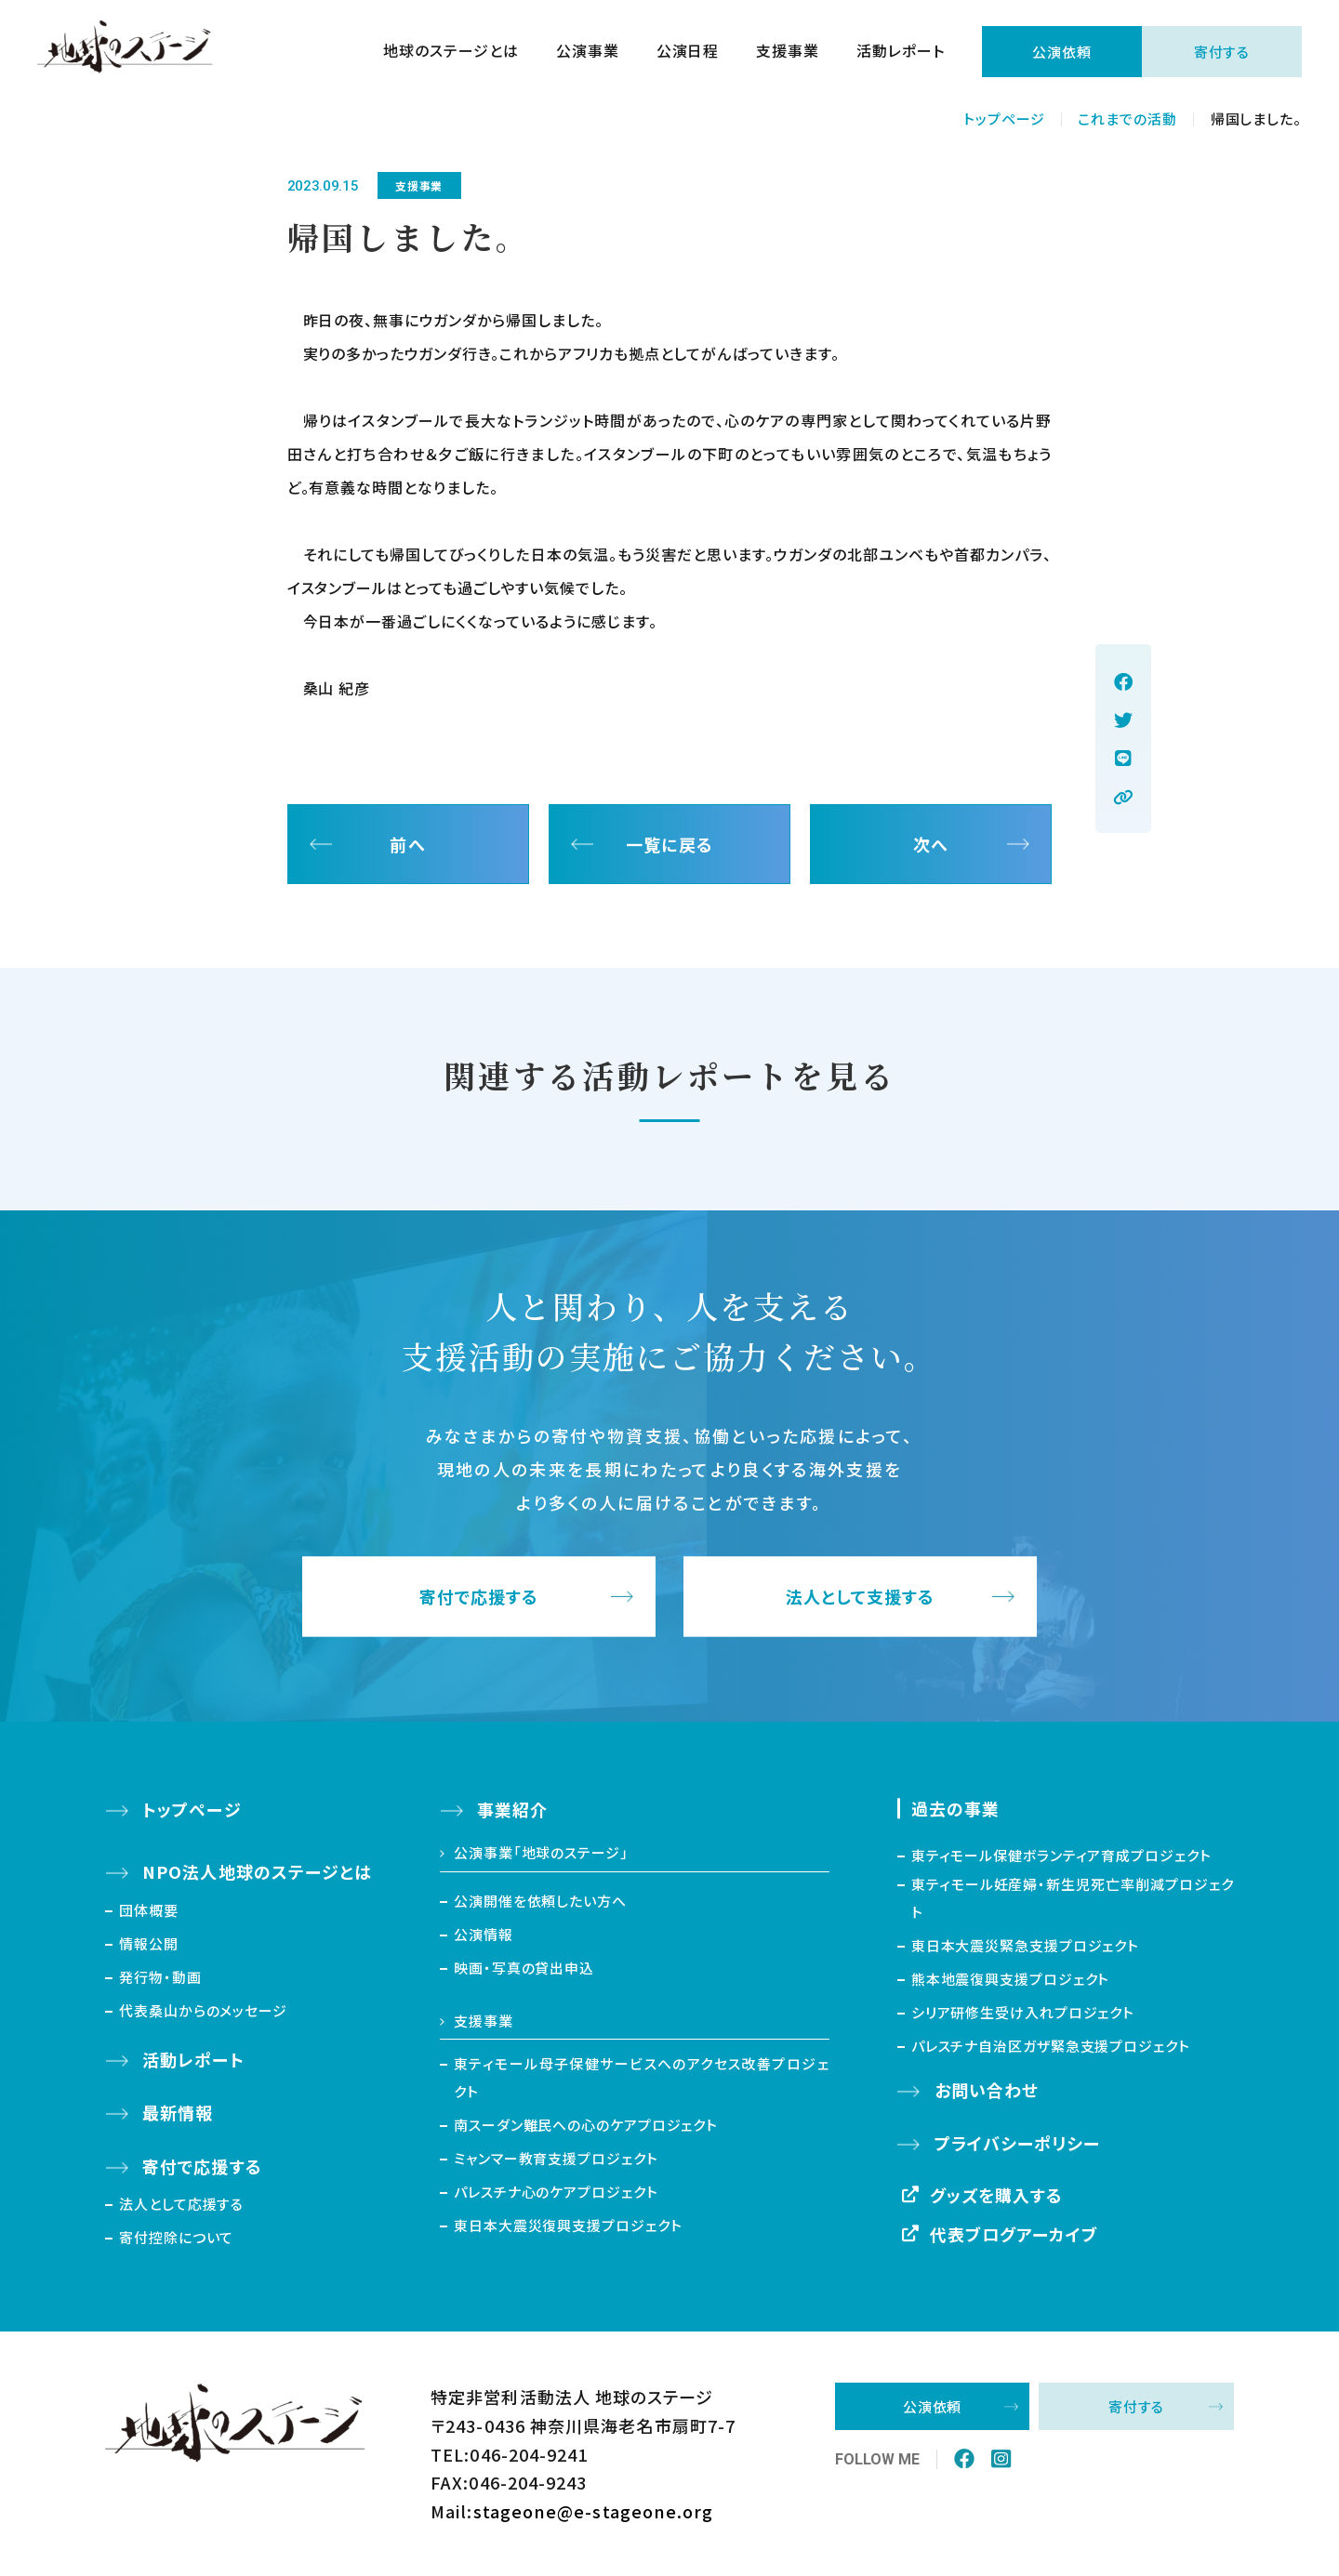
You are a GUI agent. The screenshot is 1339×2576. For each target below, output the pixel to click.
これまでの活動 (1127, 118)
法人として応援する (181, 2203)
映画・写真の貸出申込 (524, 1967)
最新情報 (177, 2112)
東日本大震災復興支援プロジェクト (568, 2225)
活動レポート (900, 52)
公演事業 (587, 52)
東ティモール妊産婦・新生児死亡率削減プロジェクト (1072, 1898)
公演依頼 (1062, 51)
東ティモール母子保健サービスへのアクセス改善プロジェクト (641, 2077)
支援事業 (787, 52)
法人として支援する (860, 1597)
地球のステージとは (451, 52)
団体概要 (149, 1910)
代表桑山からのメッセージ (203, 2010)
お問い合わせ (987, 2090)
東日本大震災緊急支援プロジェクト (1025, 1945)
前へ (407, 844)
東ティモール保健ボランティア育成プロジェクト (1061, 1855)
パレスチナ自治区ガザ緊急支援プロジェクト (1050, 2045)
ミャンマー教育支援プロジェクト (556, 2158)
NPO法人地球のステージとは (257, 1871)
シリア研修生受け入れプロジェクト (1022, 2012)
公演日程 (688, 52)
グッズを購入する (997, 2195)
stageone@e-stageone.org (593, 2511)
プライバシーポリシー (1018, 2143)
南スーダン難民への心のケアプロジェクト (586, 2124)
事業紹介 (512, 1809)
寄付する (1222, 51)
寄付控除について (176, 2237)
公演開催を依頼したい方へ (540, 1900)
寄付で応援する (479, 1597)
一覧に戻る (669, 844)
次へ (930, 844)
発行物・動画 (160, 1977)
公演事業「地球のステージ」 (541, 1852)
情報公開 (149, 1943)
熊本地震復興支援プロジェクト (1010, 1978)
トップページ (1003, 118)
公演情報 (483, 1934)
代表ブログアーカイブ (1014, 2234)
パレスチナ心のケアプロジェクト (556, 2191)
